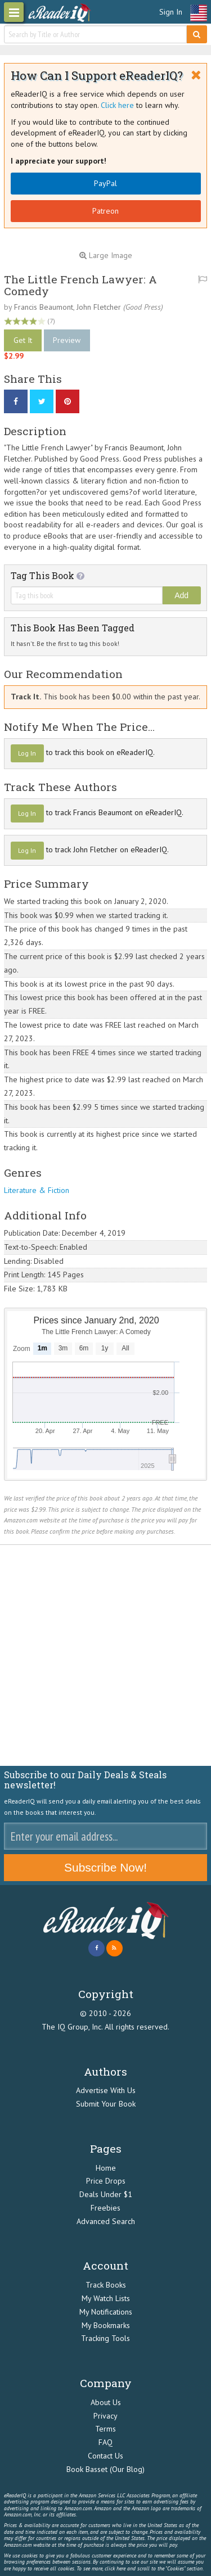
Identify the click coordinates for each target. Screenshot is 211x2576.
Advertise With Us (106, 2090)
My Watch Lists (106, 2298)
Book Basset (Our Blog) (105, 2469)
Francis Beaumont (43, 307)
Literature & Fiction (36, 1190)
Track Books (106, 2285)
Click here (117, 105)
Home (106, 2168)
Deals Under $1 (105, 2194)
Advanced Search (106, 2221)
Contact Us (105, 2456)
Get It (23, 340)
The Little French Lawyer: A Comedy (80, 285)
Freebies (105, 2208)
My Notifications (105, 2312)
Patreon (105, 211)
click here (115, 2568)
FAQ (105, 2442)
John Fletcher (99, 307)
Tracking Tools (105, 2338)
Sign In (170, 12)
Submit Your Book (106, 2104)
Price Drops (105, 2181)
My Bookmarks (106, 2325)
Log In (27, 753)
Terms (105, 2429)
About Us (106, 2402)
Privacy (105, 2416)
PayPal (105, 183)
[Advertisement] (105, 1655)
